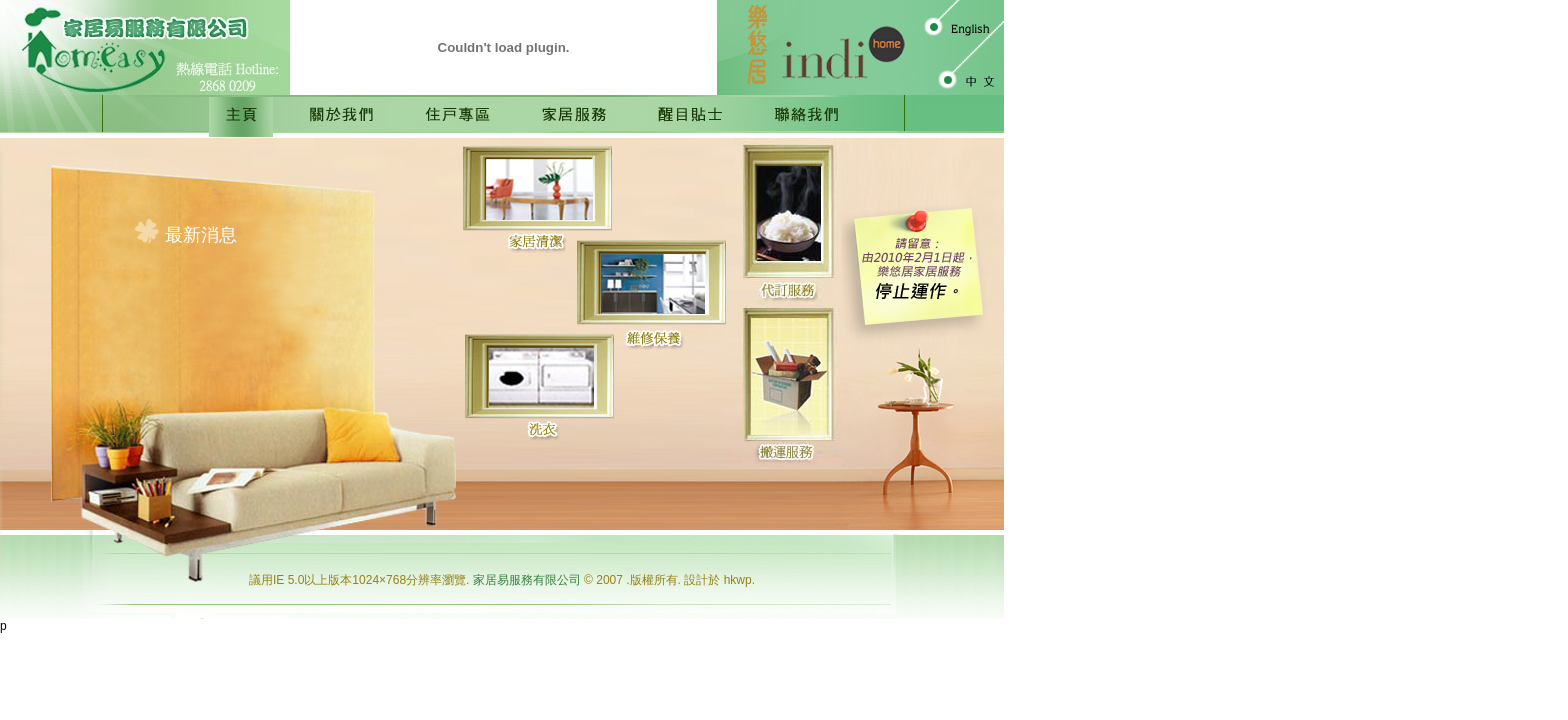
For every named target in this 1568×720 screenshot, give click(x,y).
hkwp (738, 580)
